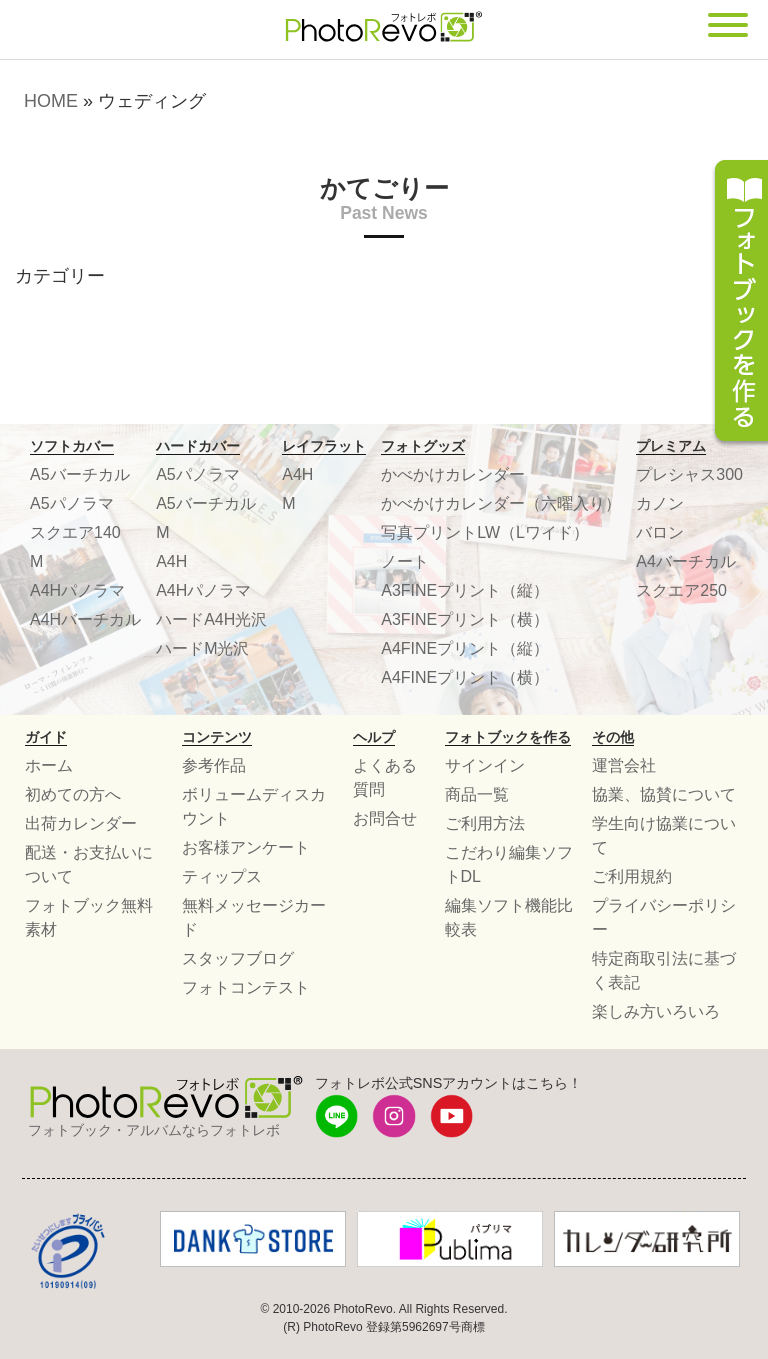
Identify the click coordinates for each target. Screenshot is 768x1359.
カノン (660, 503)
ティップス (222, 876)
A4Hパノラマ (77, 590)
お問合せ (385, 818)
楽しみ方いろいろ (656, 1011)
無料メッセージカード (254, 917)
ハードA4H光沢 (211, 619)
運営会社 (624, 765)
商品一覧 (477, 794)
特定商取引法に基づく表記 (664, 970)
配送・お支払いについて (89, 864)
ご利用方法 (485, 823)
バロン (660, 532)
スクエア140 (75, 532)
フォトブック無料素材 (89, 917)
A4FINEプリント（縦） (465, 648)
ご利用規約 (632, 876)
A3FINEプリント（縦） (465, 590)
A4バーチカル (686, 561)
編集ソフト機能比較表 (509, 917)
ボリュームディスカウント (254, 806)
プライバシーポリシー (664, 917)
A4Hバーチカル (85, 619)
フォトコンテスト (246, 987)
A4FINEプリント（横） (465, 677)
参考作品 (214, 765)
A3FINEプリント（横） (465, 619)
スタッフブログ (238, 958)
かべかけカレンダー (453, 474)
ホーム (49, 765)
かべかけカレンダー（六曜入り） (501, 503)
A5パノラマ (72, 503)
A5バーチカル (80, 474)
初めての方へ (73, 794)
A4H (171, 561)
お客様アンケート (246, 847)
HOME (51, 101)
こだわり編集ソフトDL (509, 864)
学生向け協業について (664, 835)
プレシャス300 (689, 474)
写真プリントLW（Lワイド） (485, 532)
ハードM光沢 (202, 648)
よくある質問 (385, 777)
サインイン (485, 765)
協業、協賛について (664, 794)
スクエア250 (681, 590)
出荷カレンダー (81, 823)
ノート (405, 561)
